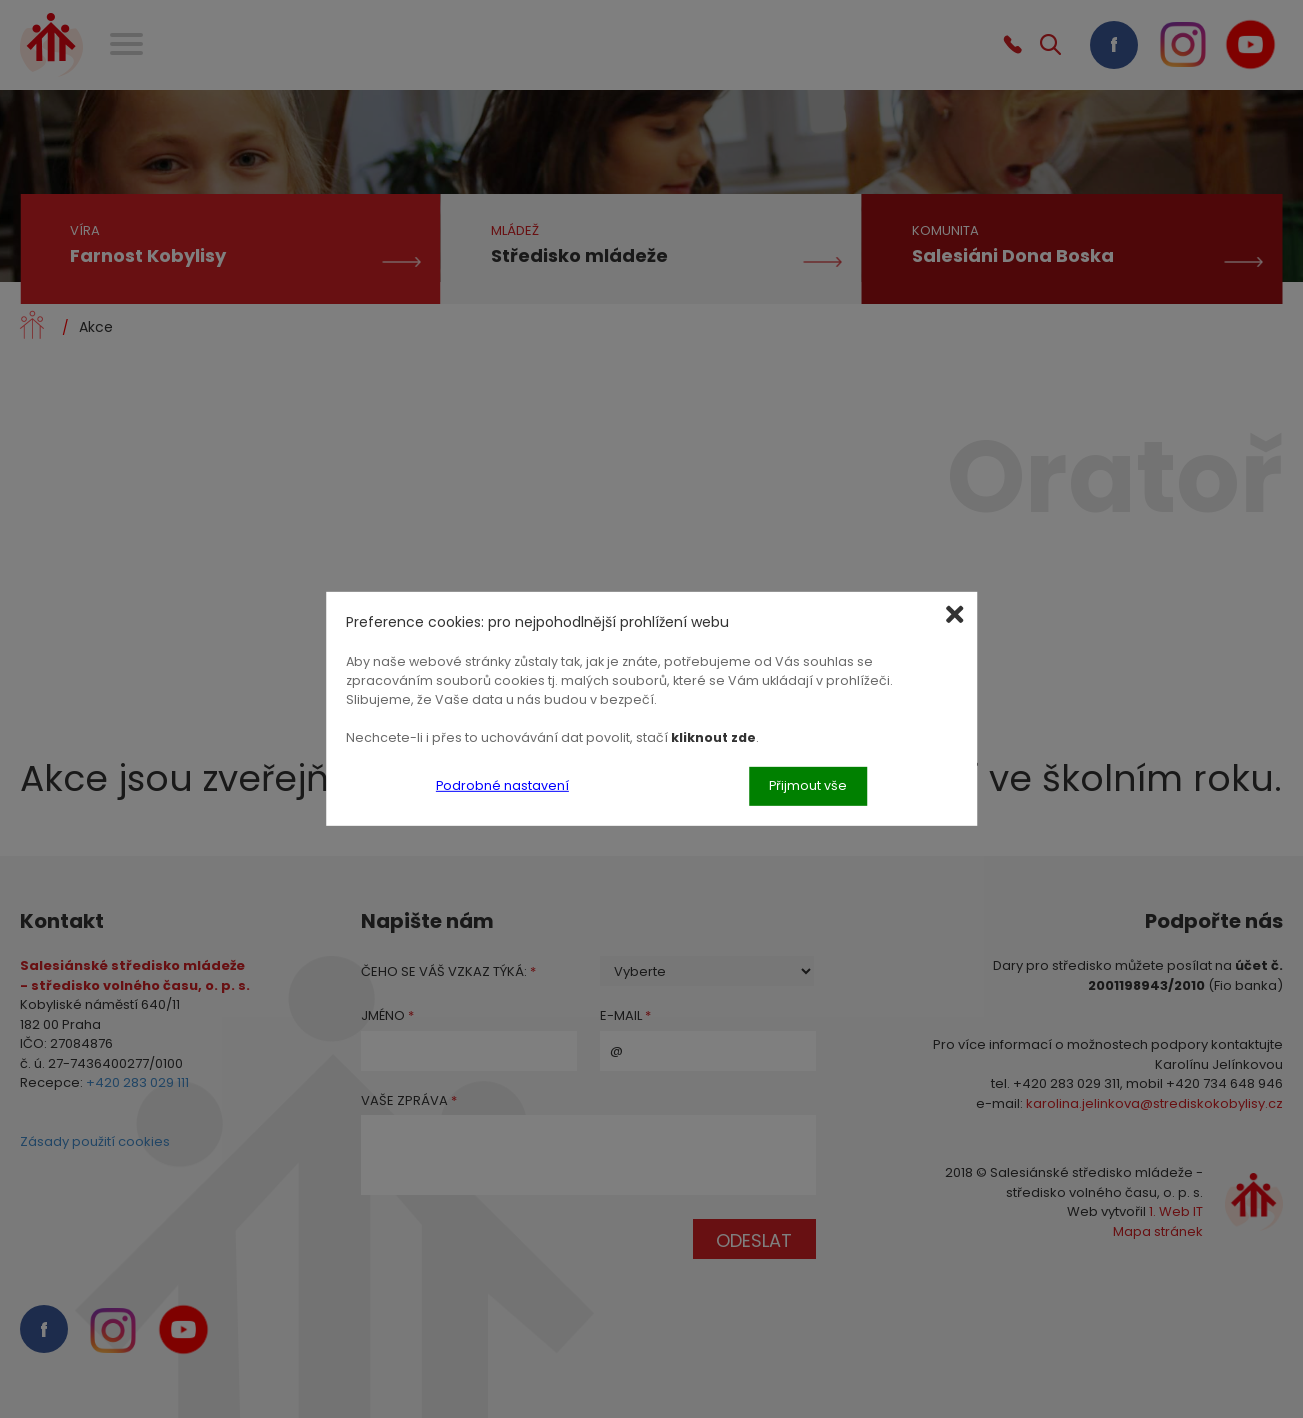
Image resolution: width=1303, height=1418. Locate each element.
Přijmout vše (808, 785)
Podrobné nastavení (502, 785)
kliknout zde (713, 736)
